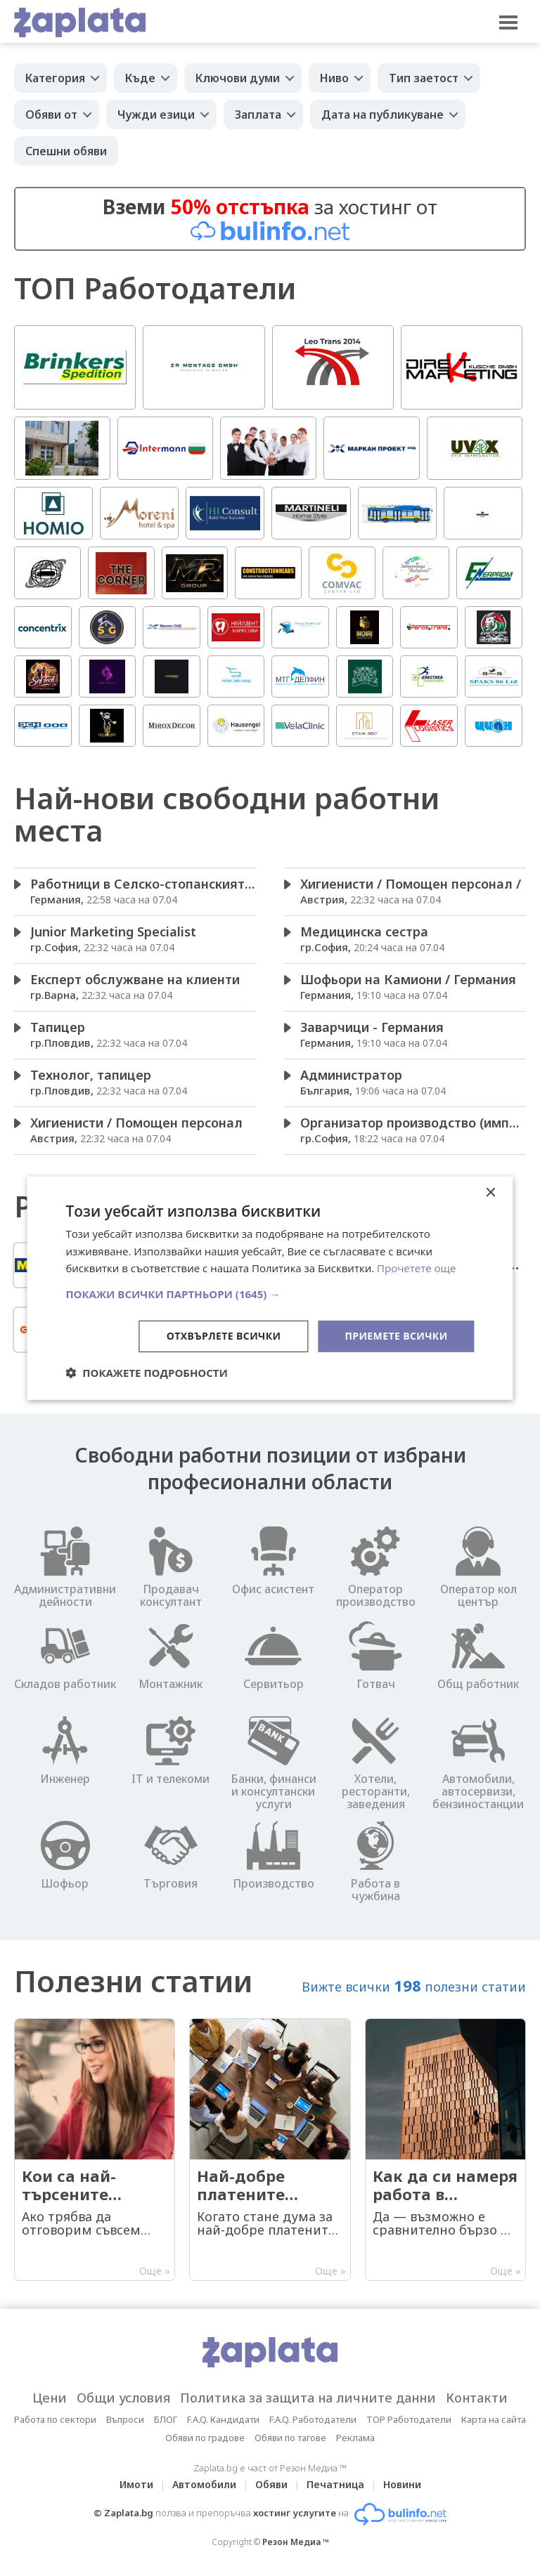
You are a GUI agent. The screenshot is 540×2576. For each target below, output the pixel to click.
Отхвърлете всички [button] (224, 1335)
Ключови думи (237, 78)
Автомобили (204, 2484)
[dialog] (270, 1287)
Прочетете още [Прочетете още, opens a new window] (416, 1268)
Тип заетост (423, 78)
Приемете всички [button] (396, 1335)
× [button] (490, 1192)
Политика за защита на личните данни (308, 2397)
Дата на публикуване (382, 114)
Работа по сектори (55, 2419)
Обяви (271, 2484)
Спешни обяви (66, 151)
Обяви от (51, 114)
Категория (55, 78)
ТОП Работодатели (155, 288)
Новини (402, 2484)
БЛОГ (165, 2419)
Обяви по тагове (290, 2437)
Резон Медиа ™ (295, 2542)
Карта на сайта (493, 2419)
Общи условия (123, 2397)
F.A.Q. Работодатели (312, 2419)
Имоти (136, 2484)
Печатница (335, 2484)
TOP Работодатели (408, 2419)
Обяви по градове (205, 2437)
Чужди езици (156, 114)
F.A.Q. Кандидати (223, 2419)
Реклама (355, 2437)
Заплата (258, 114)
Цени (49, 2397)
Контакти (477, 2397)
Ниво (334, 78)
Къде (140, 78)
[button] (269, 1294)
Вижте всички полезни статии (414, 1985)
